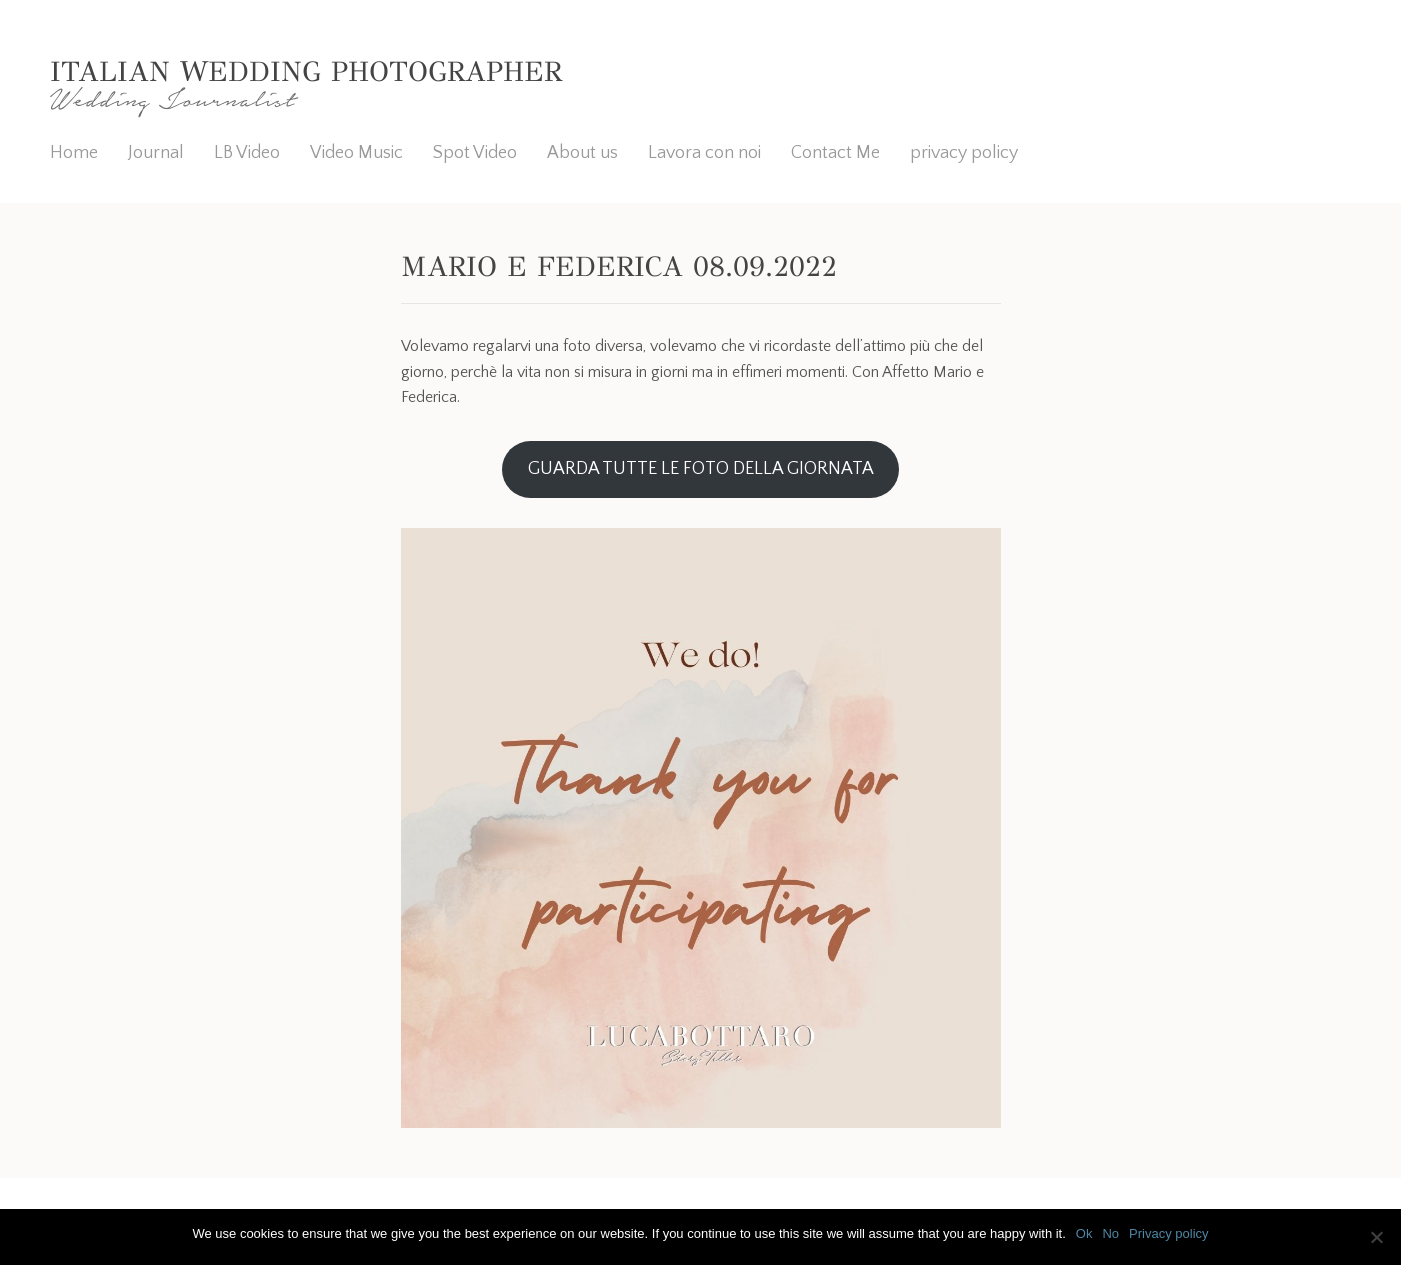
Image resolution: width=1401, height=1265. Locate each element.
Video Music (356, 153)
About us (582, 153)
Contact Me (835, 153)
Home (74, 153)
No (1110, 1233)
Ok (1084, 1233)
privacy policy (964, 153)
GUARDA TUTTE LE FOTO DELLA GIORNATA (701, 469)
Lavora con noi (704, 153)
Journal (156, 153)
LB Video (247, 153)
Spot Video (475, 153)
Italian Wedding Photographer (306, 71)
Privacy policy (1168, 1233)
